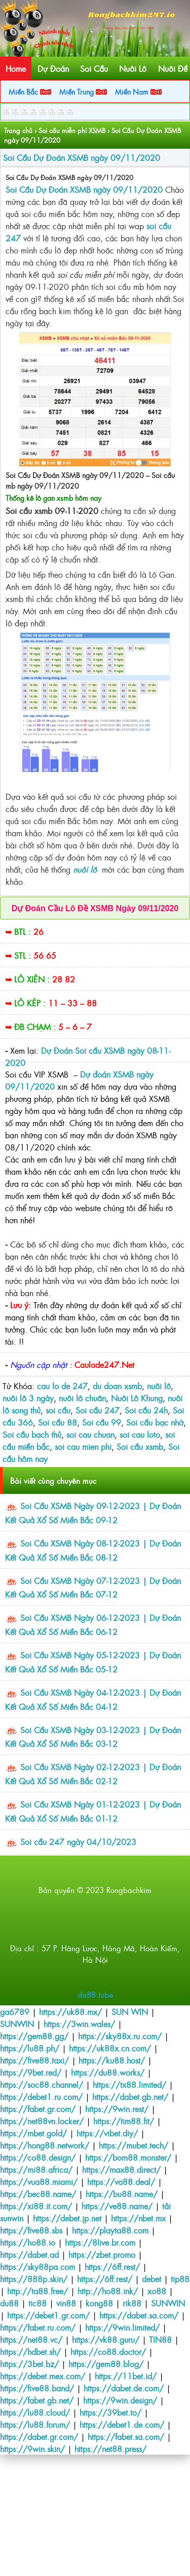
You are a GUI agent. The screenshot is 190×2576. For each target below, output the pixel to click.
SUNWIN (17, 2023)
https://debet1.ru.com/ (41, 2096)
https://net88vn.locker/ (42, 2121)
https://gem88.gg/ (34, 2036)
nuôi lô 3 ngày (28, 1398)
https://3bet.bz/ (29, 2363)
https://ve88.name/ (117, 2206)
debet (151, 2278)
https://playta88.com (110, 2230)
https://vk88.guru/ (105, 2339)
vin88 (66, 2303)
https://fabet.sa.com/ (126, 2436)
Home (16, 68)
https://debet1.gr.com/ (48, 2315)
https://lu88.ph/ (29, 2048)
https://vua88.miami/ (39, 2181)
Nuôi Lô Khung (137, 1398)
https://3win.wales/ (79, 2023)
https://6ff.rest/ (112, 2266)
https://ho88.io (27, 2242)
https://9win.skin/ (32, 2448)
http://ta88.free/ (37, 2291)
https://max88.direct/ (121, 2169)
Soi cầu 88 (57, 1422)
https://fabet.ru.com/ (37, 2327)
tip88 (180, 2278)
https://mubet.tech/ (133, 2145)
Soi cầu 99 (101, 1422)
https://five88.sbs (31, 2230)
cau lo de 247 (62, 1386)
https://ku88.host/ (112, 2060)
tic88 (37, 2303)
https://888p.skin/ (33, 2278)
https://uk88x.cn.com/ (110, 2048)
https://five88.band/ (37, 2388)
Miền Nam (138, 91)
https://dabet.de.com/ (124, 2388)
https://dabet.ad (29, 2254)
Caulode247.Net (104, 1364)
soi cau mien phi (83, 1446)
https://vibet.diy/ (107, 2133)
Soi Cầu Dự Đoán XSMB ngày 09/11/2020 (81, 157)
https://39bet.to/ (110, 2412)
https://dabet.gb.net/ (130, 2096)
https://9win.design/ (120, 2400)
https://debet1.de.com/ (122, 2424)
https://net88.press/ (110, 2448)
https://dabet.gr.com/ (39, 2436)
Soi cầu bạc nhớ (154, 1422)
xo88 (156, 2291)
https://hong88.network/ (44, 2145)
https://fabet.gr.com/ (37, 2108)
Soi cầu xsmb (140, 1446)
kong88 (99, 2303)
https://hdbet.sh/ (30, 2351)
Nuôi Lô (132, 68)
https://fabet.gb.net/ (36, 2400)
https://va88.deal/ (121, 2181)
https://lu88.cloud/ (35, 2412)
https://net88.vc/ (31, 2339)
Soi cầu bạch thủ (32, 1434)
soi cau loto (140, 1434)
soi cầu (58, 1410)
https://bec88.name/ (38, 2193)
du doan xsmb (117, 1386)
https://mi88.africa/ (36, 2169)
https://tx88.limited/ (129, 2084)
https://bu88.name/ (122, 2193)
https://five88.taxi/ (34, 2060)
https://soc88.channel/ (41, 2084)
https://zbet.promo (101, 2254)
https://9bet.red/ (30, 2072)
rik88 (132, 2303)
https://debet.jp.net (67, 2218)
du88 (9, 2303)
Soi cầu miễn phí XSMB (72, 130)
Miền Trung (83, 91)
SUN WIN (129, 2011)
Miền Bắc (30, 91)
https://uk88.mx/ (70, 2011)
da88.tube (95, 1994)
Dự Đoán (53, 68)
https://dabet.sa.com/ (138, 2315)
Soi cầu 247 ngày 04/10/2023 (78, 1841)
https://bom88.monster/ (128, 2157)
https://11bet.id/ (126, 2376)
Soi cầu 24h (146, 1410)
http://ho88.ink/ (108, 2291)
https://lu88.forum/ (35, 2424)
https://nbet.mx (138, 2218)
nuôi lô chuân (82, 1398)
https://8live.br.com (100, 2242)
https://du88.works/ (107, 2072)
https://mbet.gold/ (33, 2133)
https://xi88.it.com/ (36, 2206)
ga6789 (14, 2011)
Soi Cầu (94, 68)
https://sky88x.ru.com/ (120, 2036)
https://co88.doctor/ (108, 2351)
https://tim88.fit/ (123, 2121)
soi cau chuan (90, 1434)
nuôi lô (159, 1386)
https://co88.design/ (37, 2157)
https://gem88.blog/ (105, 2363)
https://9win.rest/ (116, 2108)
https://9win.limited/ (122, 2327)
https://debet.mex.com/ (42, 2376)
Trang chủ (18, 130)
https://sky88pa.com (37, 2266)
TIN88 (160, 2339)
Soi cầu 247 (97, 1410)
